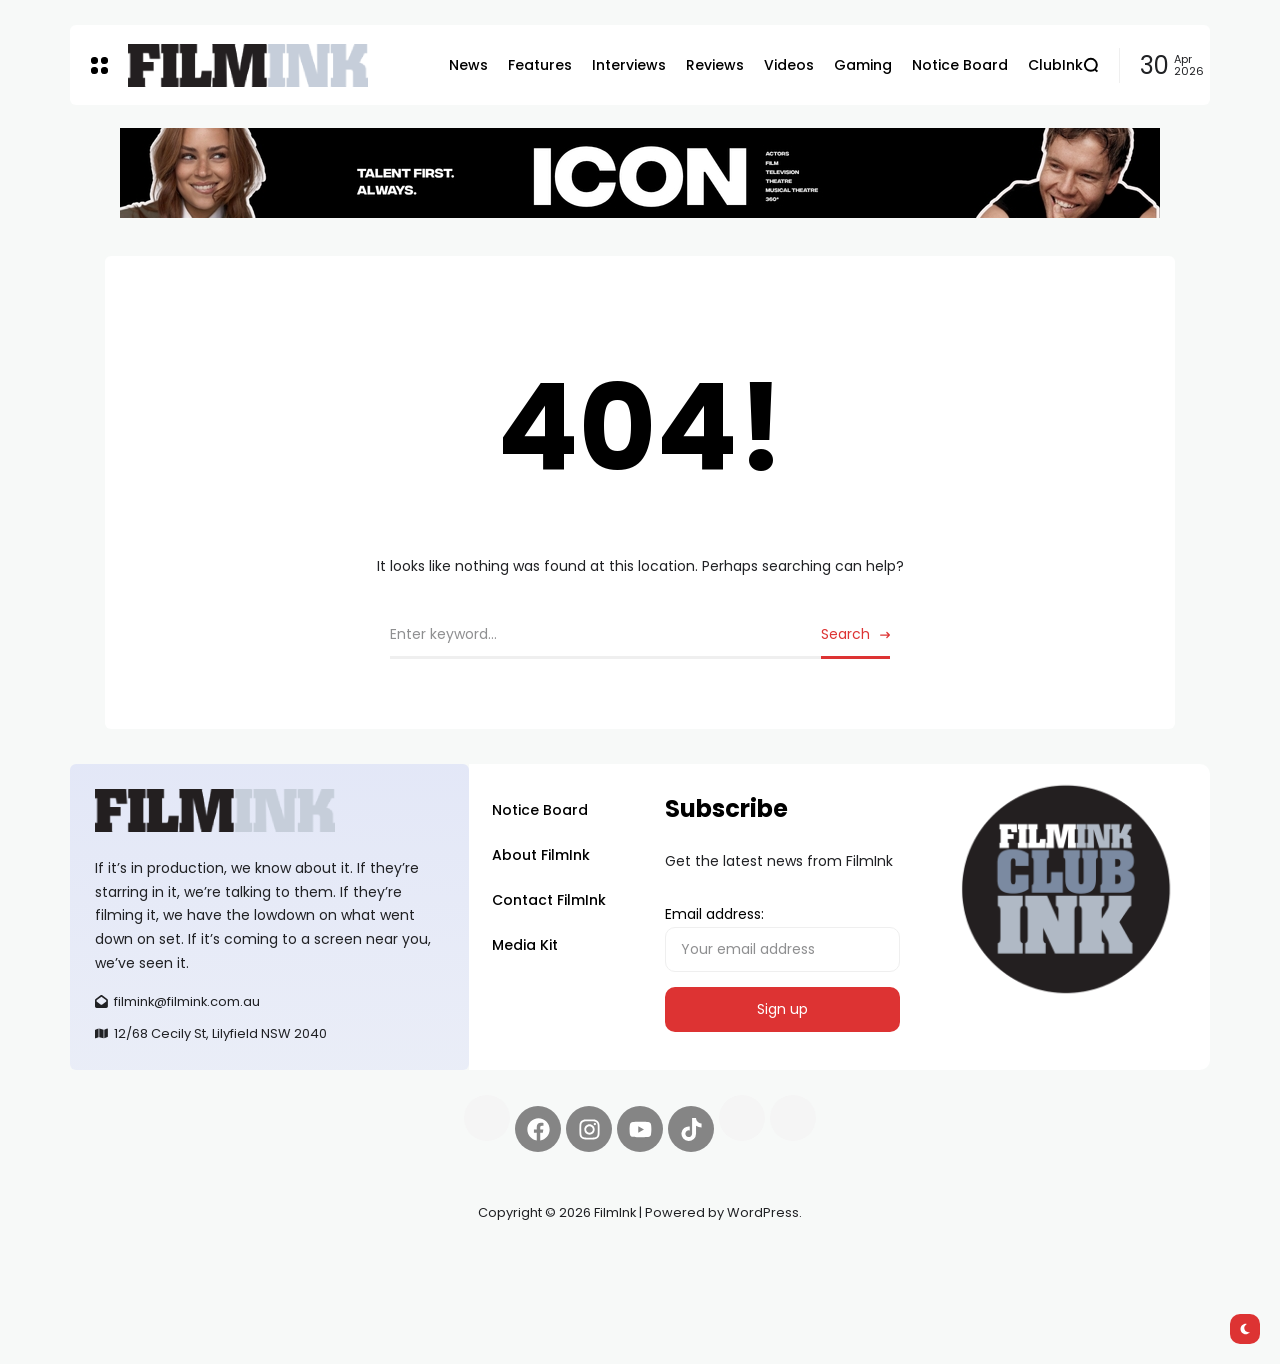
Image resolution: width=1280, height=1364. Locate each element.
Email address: (782, 938)
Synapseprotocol (129, 1260)
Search (845, 634)
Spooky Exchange (340, 1260)
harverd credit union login (282, 1284)
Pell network (233, 1260)
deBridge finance (129, 1284)
